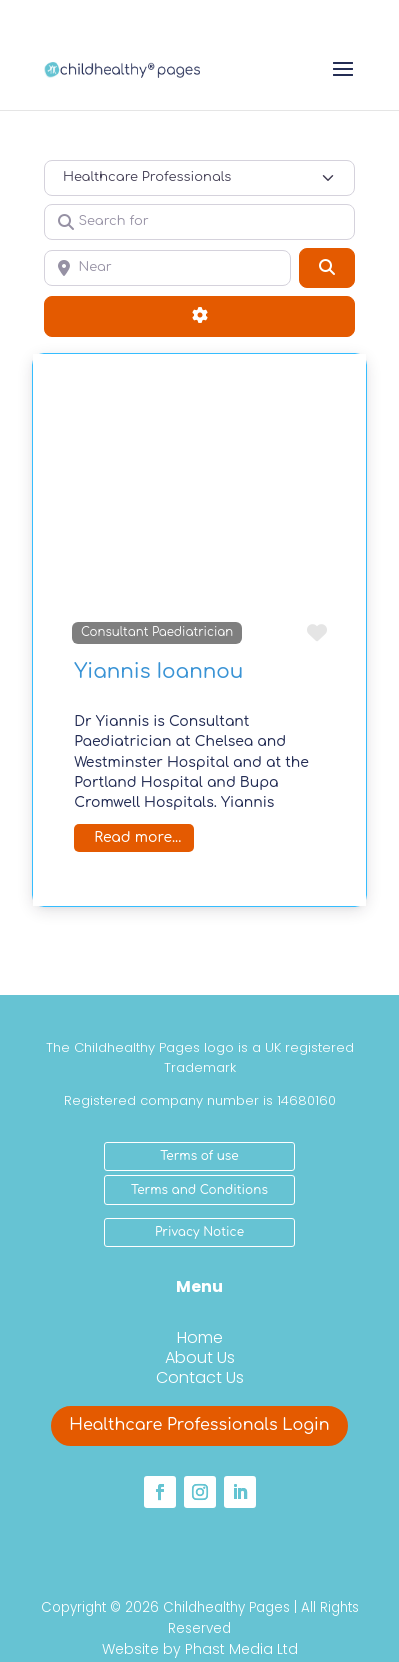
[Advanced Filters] (199, 316)
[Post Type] (199, 178)
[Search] (327, 268)
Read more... (137, 837)
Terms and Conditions (199, 1190)
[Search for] (199, 222)
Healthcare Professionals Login (199, 1425)
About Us (200, 1357)
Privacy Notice (199, 1232)
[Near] (167, 268)
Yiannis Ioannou (158, 671)
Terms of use (199, 1156)
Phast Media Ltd (241, 1649)
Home (200, 1337)
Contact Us (200, 1377)
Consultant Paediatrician (157, 632)
